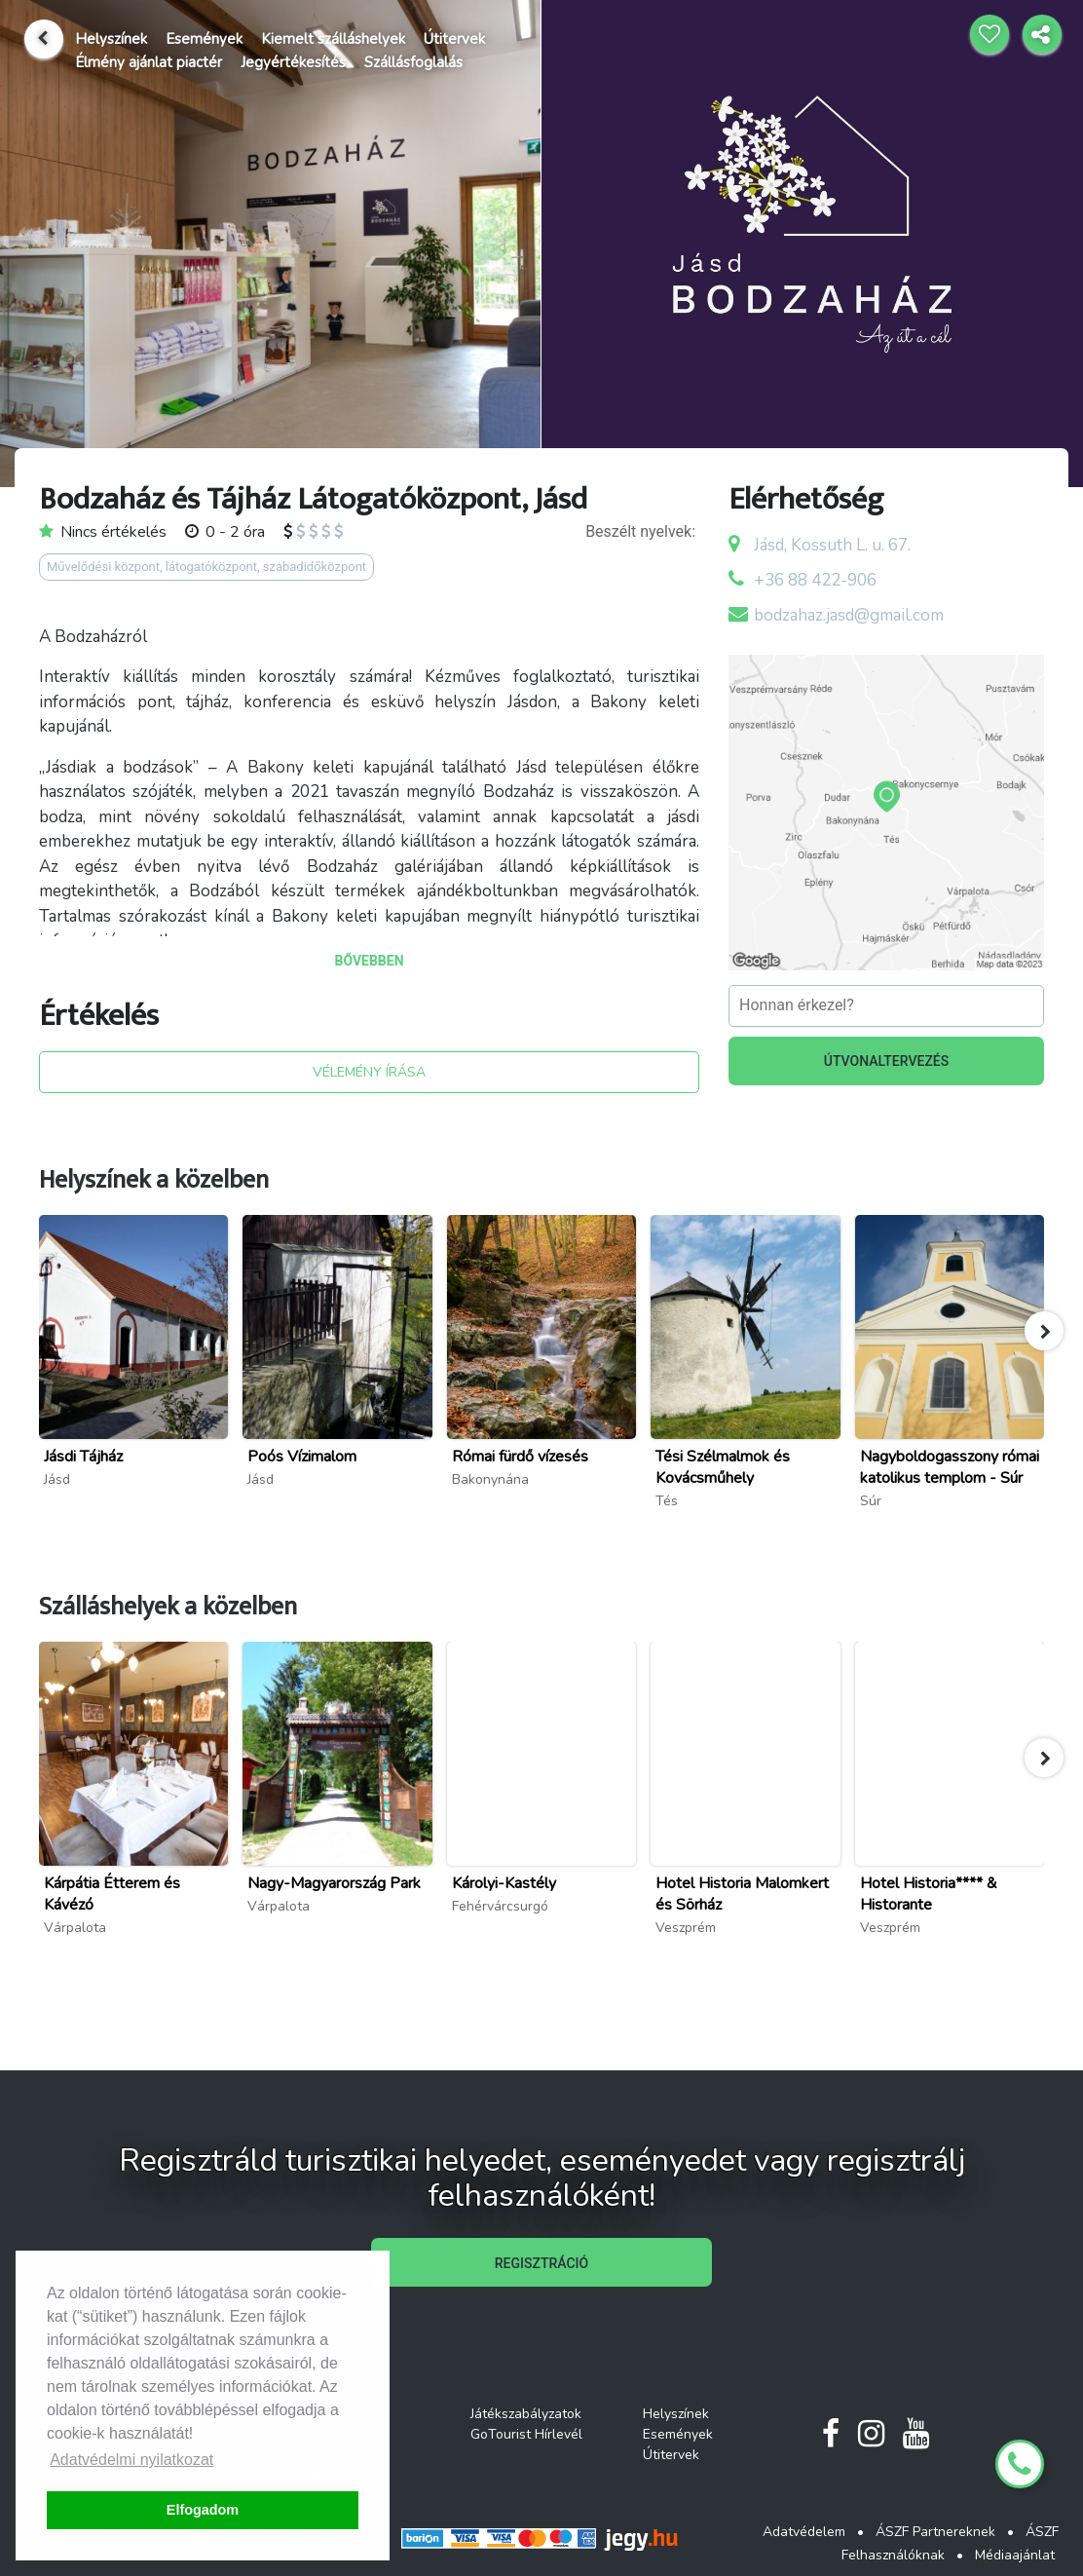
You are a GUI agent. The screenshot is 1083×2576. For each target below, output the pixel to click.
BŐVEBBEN (368, 960)
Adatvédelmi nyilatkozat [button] (131, 2459)
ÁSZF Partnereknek (935, 2531)
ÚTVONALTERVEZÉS (887, 1061)
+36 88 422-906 (815, 580)
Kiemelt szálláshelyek (333, 39)
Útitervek (454, 39)
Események (204, 39)
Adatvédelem (804, 2531)
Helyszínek (111, 39)
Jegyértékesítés (293, 62)
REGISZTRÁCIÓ (541, 2263)
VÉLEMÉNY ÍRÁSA (369, 1072)
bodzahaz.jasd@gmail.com (849, 615)
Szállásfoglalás (413, 62)
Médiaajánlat (1015, 2555)
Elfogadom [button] (203, 2510)
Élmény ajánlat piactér (148, 62)
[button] (1044, 1330)
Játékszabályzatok (525, 2414)
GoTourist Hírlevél (526, 2434)
